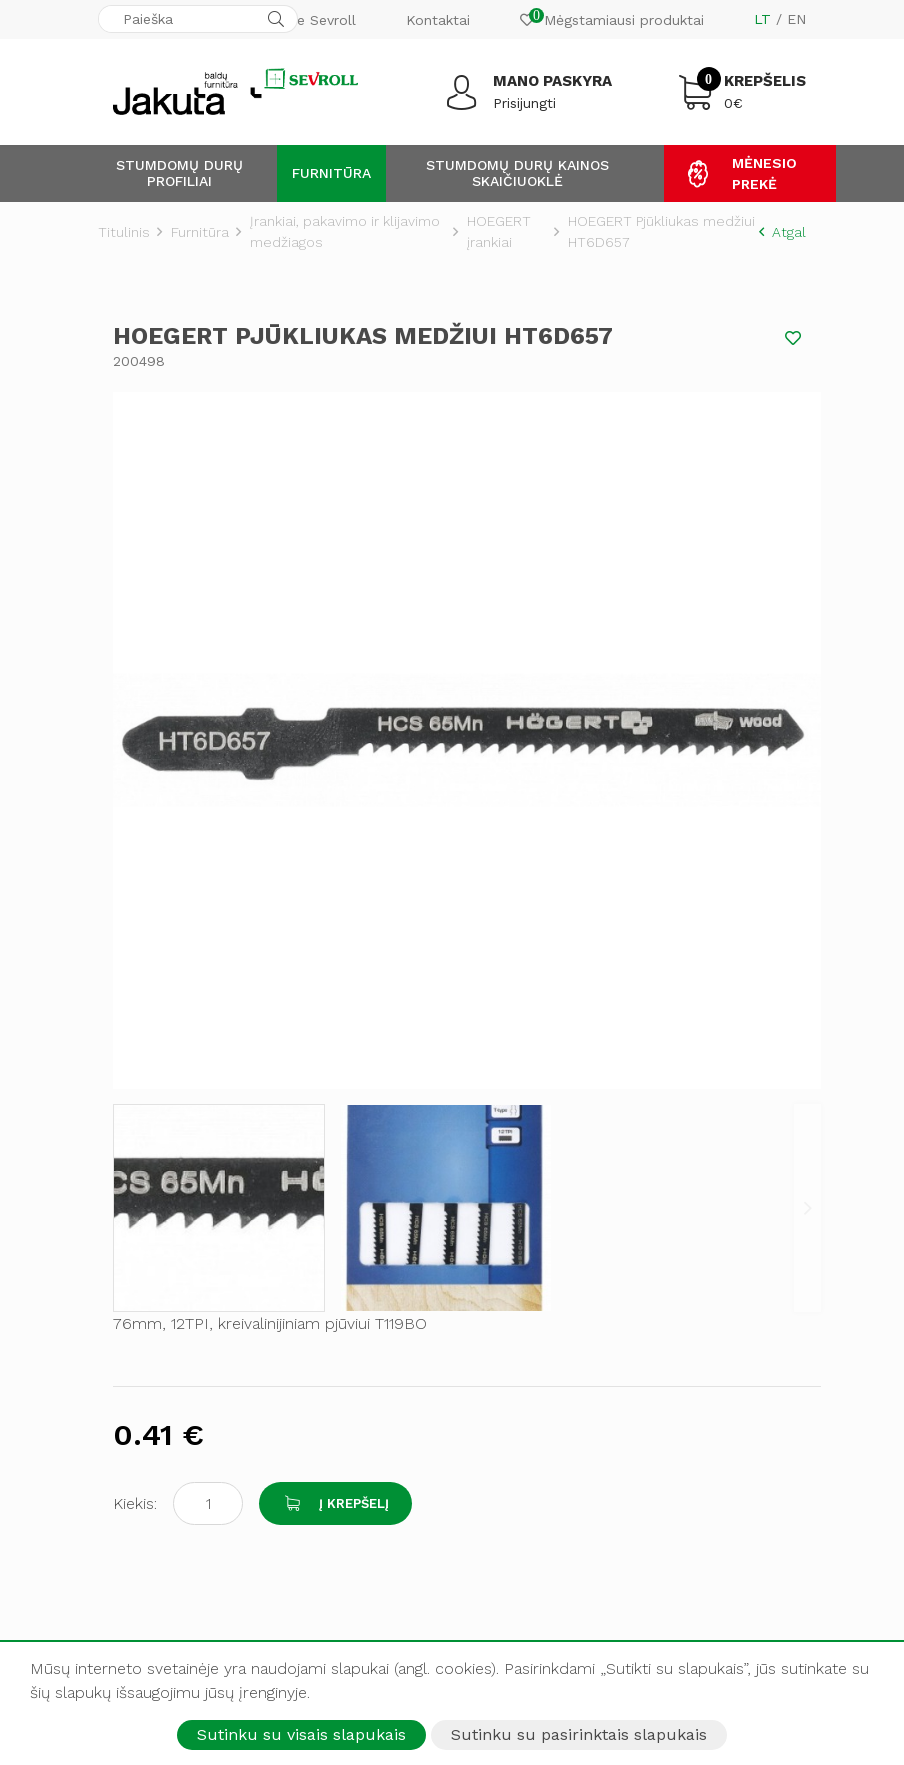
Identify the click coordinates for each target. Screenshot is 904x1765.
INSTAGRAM (170, 1549)
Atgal (782, 232)
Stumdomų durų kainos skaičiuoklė (517, 172)
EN (796, 19)
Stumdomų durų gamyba (552, 1348)
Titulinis (124, 232)
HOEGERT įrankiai (499, 231)
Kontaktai (438, 20)
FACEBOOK (167, 1518)
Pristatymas (137, 1348)
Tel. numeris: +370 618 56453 (184, 1179)
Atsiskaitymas (143, 1327)
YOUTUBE (162, 1580)
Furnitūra (331, 173)
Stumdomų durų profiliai (179, 172)
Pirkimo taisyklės (153, 1369)
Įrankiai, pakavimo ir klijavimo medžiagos (345, 231)
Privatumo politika (528, 1180)
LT (762, 19)
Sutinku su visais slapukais (301, 1734)
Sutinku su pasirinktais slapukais (579, 1734)
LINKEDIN (163, 1611)
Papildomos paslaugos (543, 1390)
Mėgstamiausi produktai (612, 18)
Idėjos (118, 1432)
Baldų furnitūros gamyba (551, 1369)
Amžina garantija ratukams (555, 1201)
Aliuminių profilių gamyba (552, 1327)
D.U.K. (118, 1411)
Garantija (127, 1390)
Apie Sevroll (316, 20)
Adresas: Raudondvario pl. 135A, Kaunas (233, 1127)
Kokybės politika (522, 1159)
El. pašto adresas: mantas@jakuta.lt (191, 1230)
